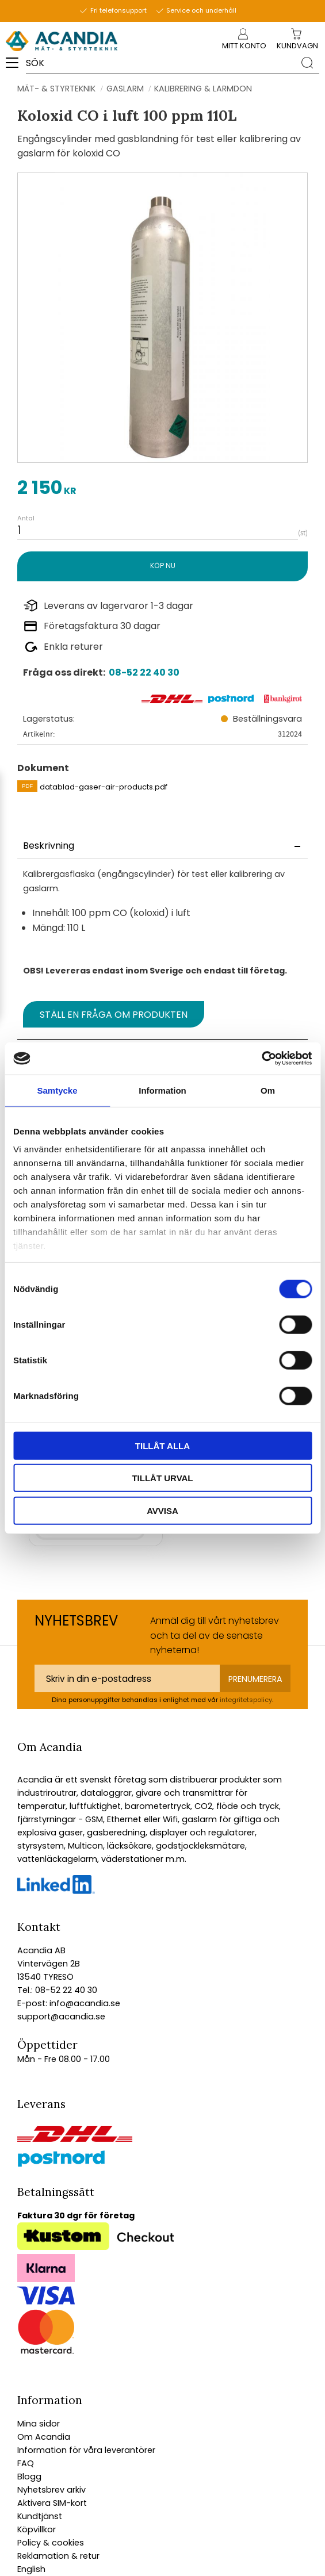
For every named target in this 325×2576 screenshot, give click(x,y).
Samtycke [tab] (57, 1090)
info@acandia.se (83, 2003)
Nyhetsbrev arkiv (51, 2490)
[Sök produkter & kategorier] (160, 63)
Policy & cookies (50, 2542)
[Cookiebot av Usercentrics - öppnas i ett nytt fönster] (261, 1058)
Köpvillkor (36, 2529)
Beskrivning (48, 845)
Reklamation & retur (58, 2556)
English (31, 2569)
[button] (16, 66)
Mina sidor (38, 2423)
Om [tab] (268, 1090)
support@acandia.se (61, 2016)
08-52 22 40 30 (144, 672)
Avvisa (162, 1510)
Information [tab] (162, 1090)
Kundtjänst (39, 2516)
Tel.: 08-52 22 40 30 (57, 1990)
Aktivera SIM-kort (52, 2503)
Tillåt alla (162, 1445)
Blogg (29, 2476)
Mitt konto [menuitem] (244, 46)
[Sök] (307, 62)
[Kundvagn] (297, 46)
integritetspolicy (246, 1699)
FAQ (25, 2463)
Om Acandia (43, 2437)
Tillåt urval (162, 1478)
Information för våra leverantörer (86, 2450)
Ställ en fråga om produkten (114, 1014)
